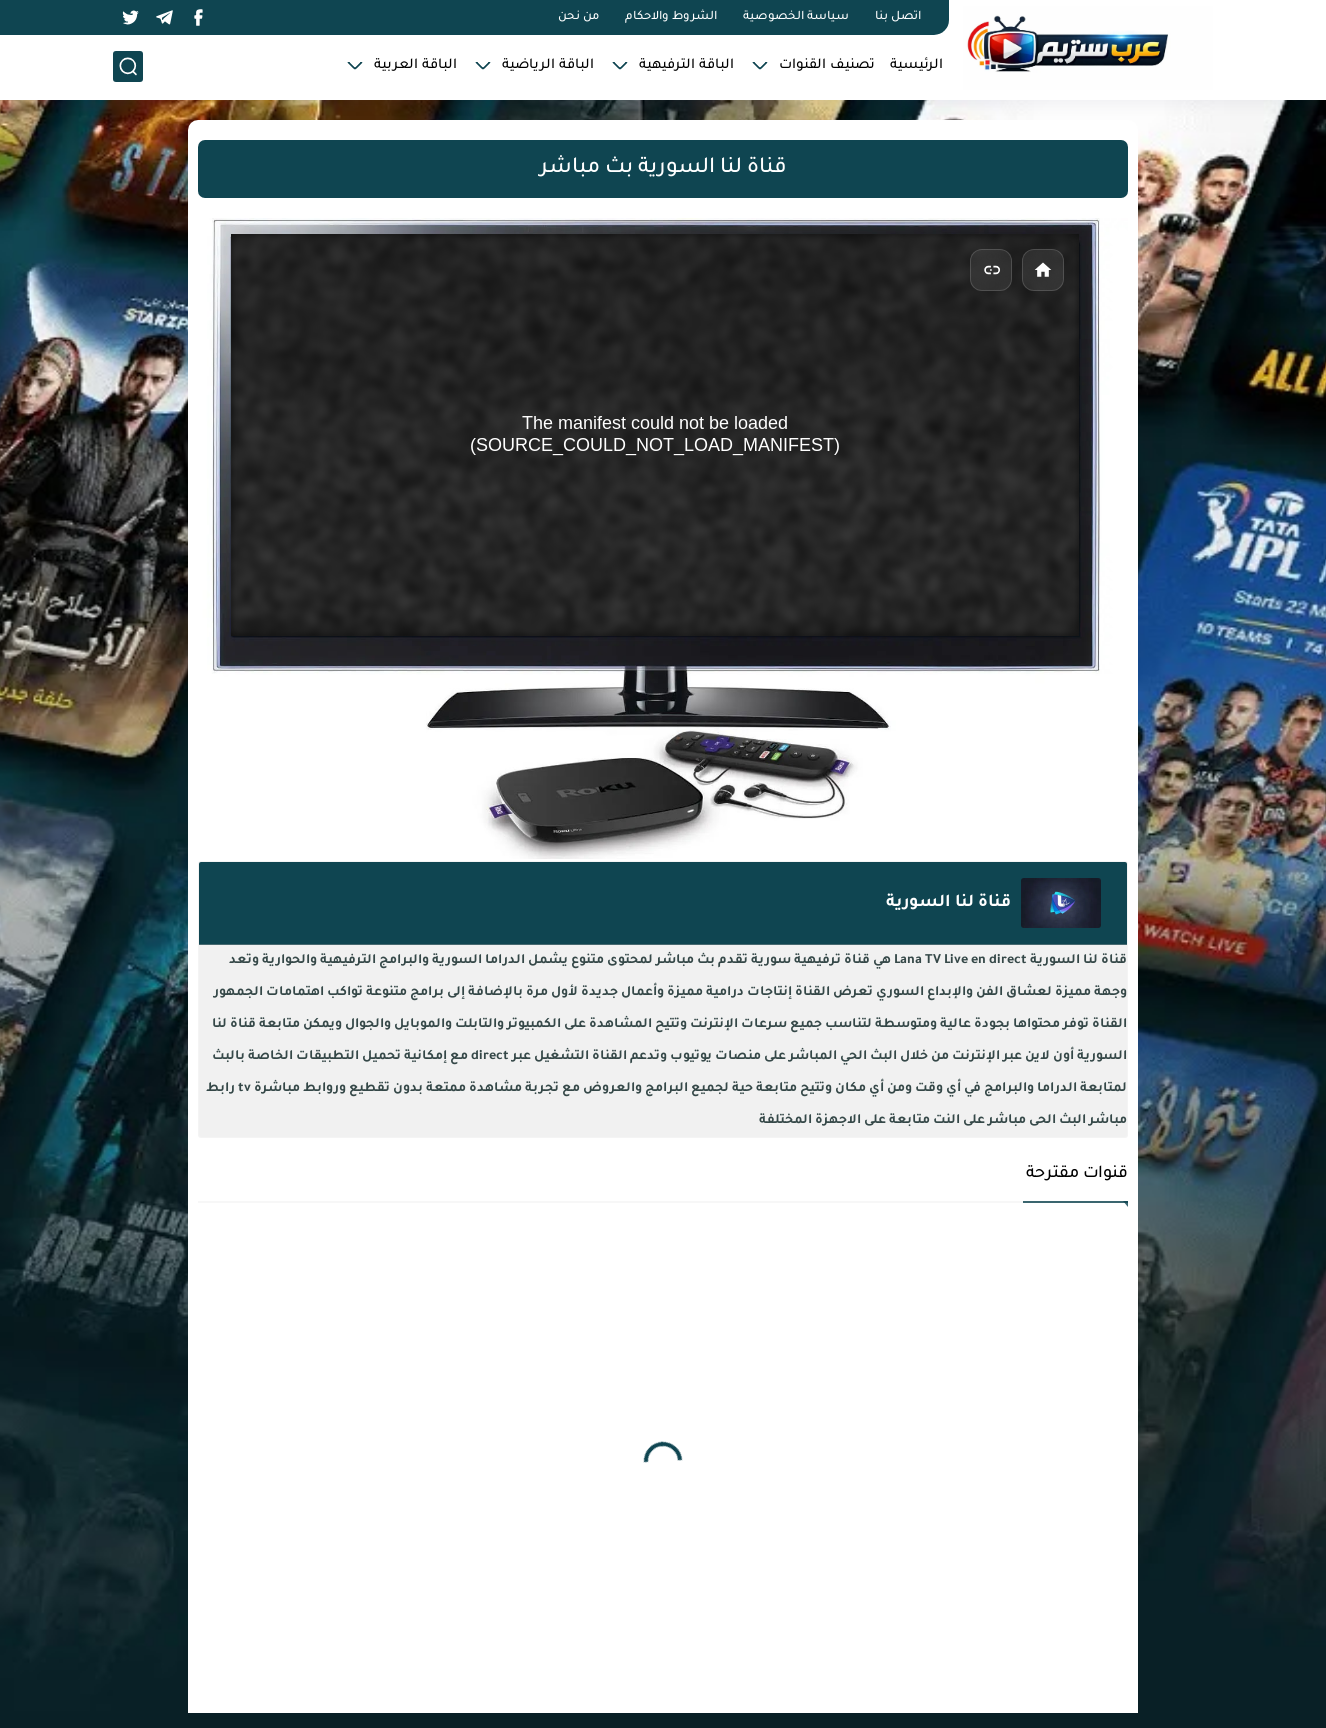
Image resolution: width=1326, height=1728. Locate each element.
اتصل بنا (898, 17)
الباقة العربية (415, 65)
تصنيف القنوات (827, 65)
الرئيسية (916, 65)
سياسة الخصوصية (796, 17)
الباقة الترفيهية (686, 65)
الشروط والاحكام (671, 17)
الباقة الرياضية (548, 65)
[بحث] (128, 66)
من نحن (578, 17)
